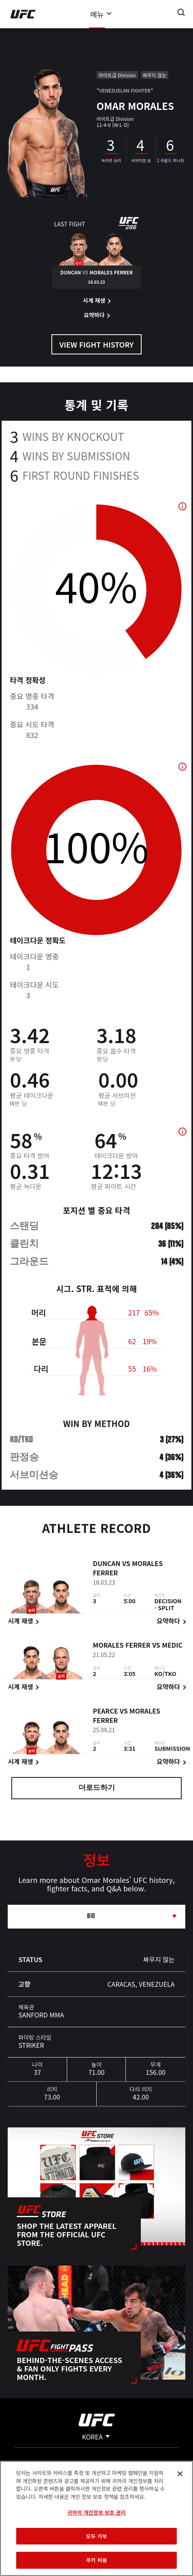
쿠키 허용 (96, 2560)
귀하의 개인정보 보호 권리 (96, 2512)
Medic (172, 1646)
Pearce (105, 1711)
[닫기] (180, 2474)
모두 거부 (96, 2536)
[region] (96, 2518)
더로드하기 (96, 1788)
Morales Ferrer (121, 1646)
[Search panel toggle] (181, 12)
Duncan (106, 1563)
